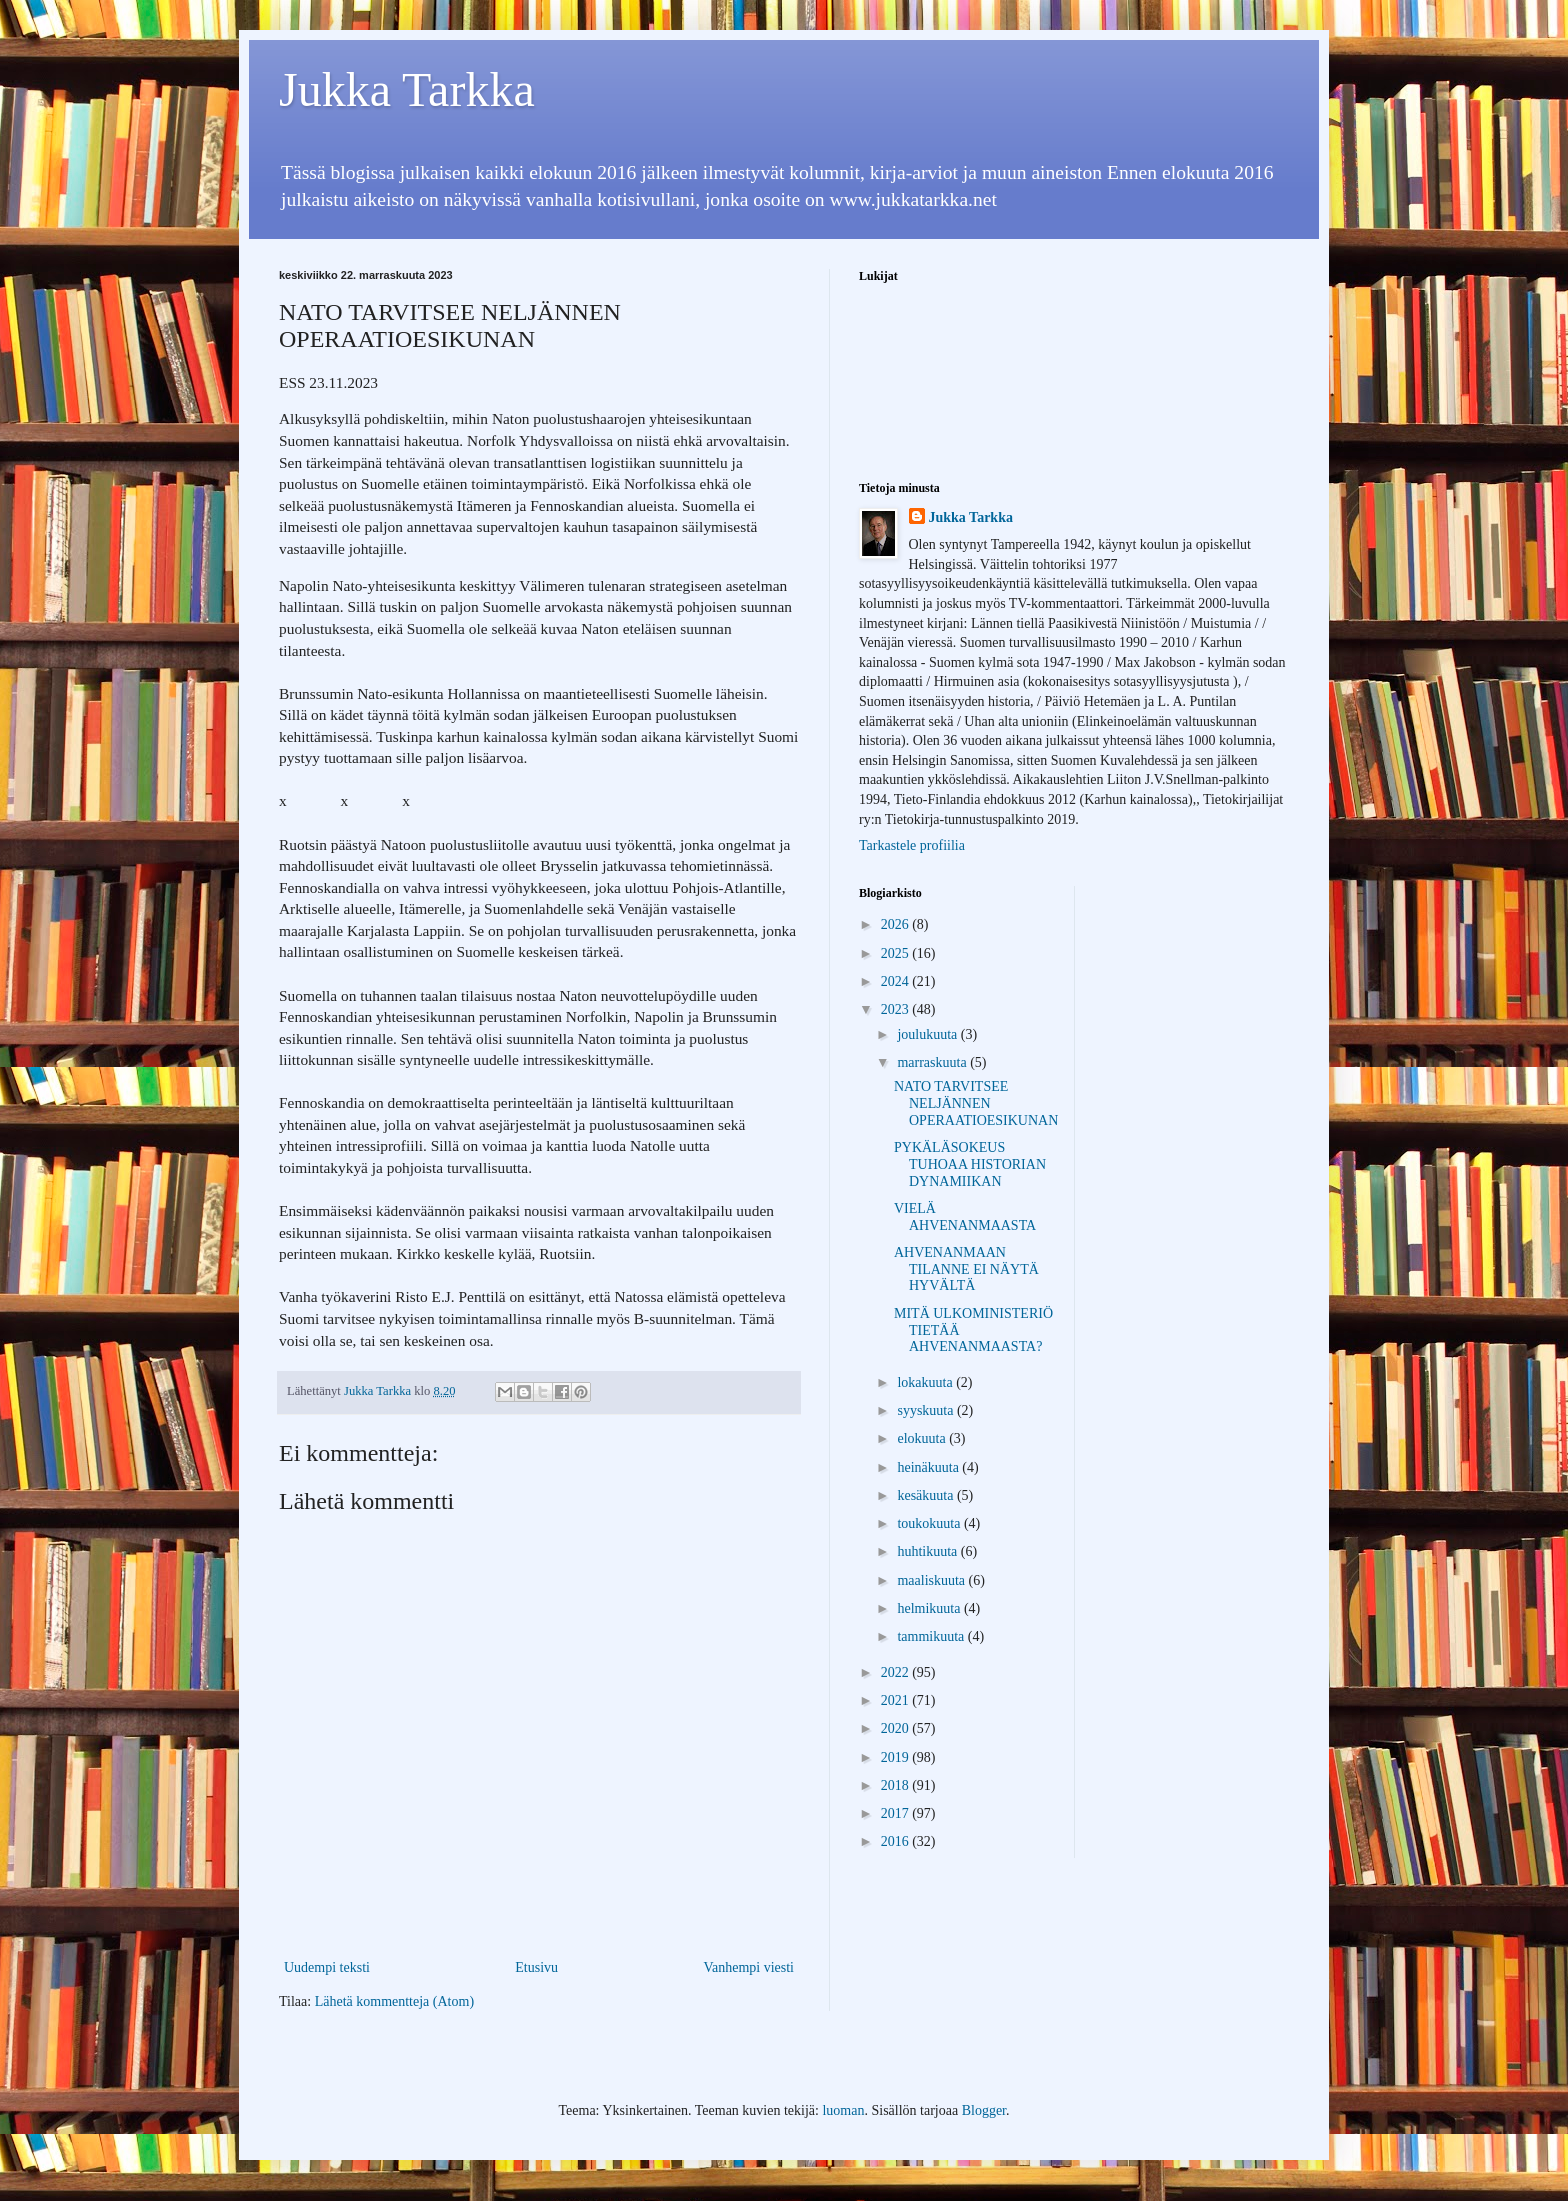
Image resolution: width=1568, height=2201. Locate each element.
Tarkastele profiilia (912, 845)
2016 (897, 1841)
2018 (897, 1785)
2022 (897, 1672)
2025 (897, 953)
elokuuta (923, 1438)
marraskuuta (933, 1062)
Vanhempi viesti (748, 1967)
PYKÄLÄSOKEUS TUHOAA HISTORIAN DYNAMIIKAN (970, 1164)
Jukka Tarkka (407, 89)
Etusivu (536, 1967)
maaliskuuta (932, 1580)
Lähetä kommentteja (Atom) (394, 2001)
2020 (897, 1728)
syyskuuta (927, 1410)
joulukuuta (928, 1034)
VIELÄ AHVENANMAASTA (965, 1217)
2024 (897, 981)
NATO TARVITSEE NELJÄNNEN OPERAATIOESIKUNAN (976, 1103)
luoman (843, 2110)
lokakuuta (926, 1382)
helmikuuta (930, 1608)
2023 (897, 1009)
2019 (897, 1757)
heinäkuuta (929, 1467)
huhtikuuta (928, 1551)
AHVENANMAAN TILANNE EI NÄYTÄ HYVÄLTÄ (966, 1269)
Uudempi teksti (327, 1967)
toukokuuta (930, 1523)
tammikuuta (932, 1636)
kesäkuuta (926, 1495)
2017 (897, 1813)
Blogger (984, 2110)
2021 (897, 1700)
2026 (897, 924)
